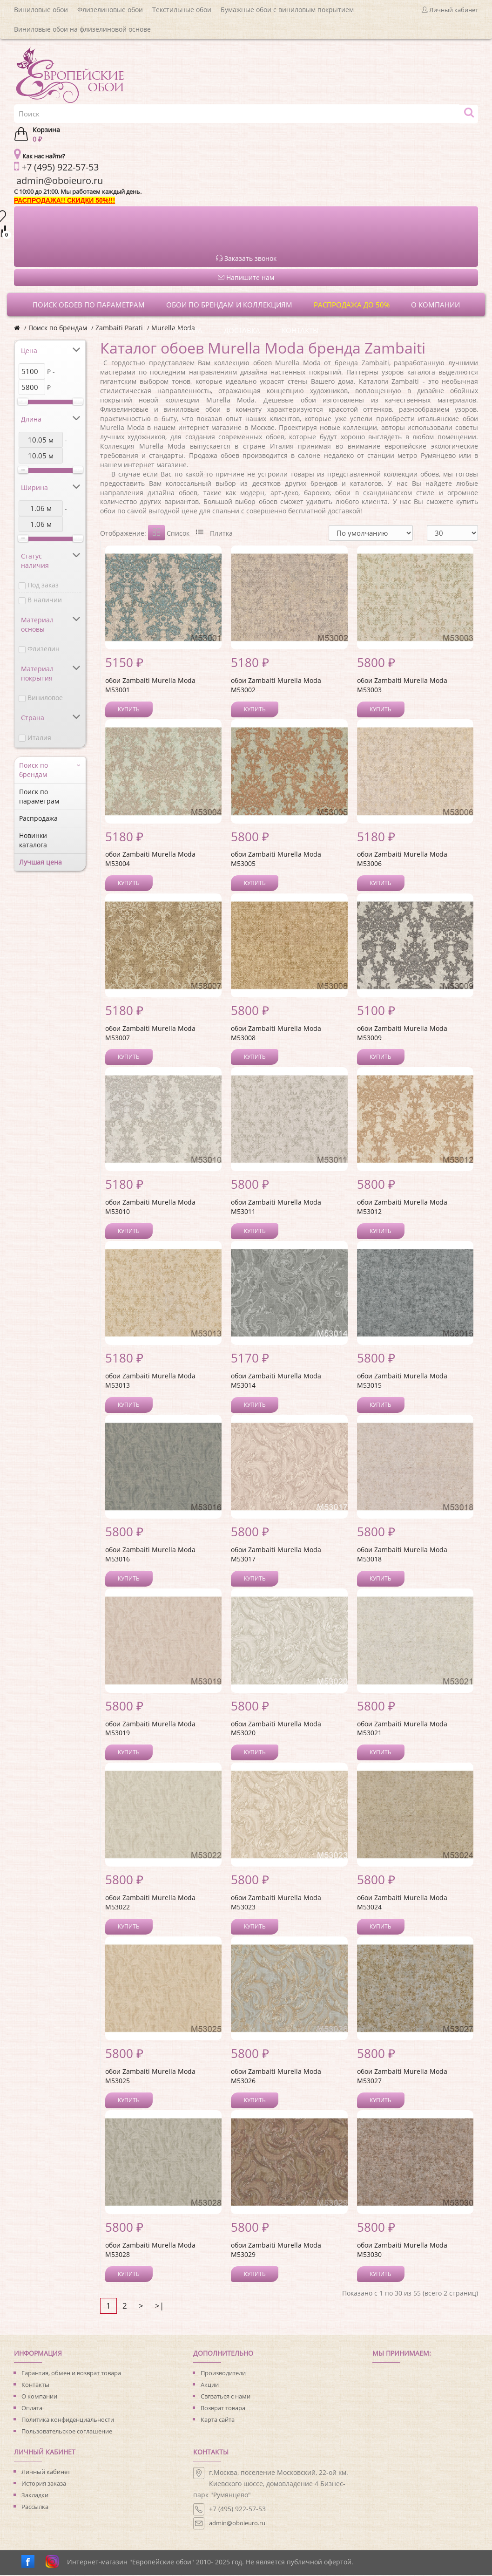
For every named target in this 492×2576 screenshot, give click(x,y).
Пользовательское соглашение (66, 2432)
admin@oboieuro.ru (237, 2524)
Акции (210, 2385)
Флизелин (43, 648)
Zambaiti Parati (119, 327)
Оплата (31, 2409)
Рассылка (34, 2507)
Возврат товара (223, 2409)
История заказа (43, 2484)
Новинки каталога (33, 840)
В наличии (44, 599)
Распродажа (38, 818)
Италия (39, 737)
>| (159, 2306)
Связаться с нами (225, 2397)
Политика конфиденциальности (67, 2420)
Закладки (34, 2496)
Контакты (35, 2385)
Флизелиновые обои (110, 9)
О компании (39, 2397)
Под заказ (43, 584)
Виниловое (45, 697)
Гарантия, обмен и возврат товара (71, 2374)
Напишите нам (246, 277)
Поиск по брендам (57, 327)
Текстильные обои (181, 9)
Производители (223, 2374)
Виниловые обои (41, 9)
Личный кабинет (45, 2472)
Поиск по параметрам (39, 796)
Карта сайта (218, 2420)
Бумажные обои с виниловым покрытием (287, 9)
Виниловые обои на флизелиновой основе (82, 29)
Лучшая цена (40, 862)
